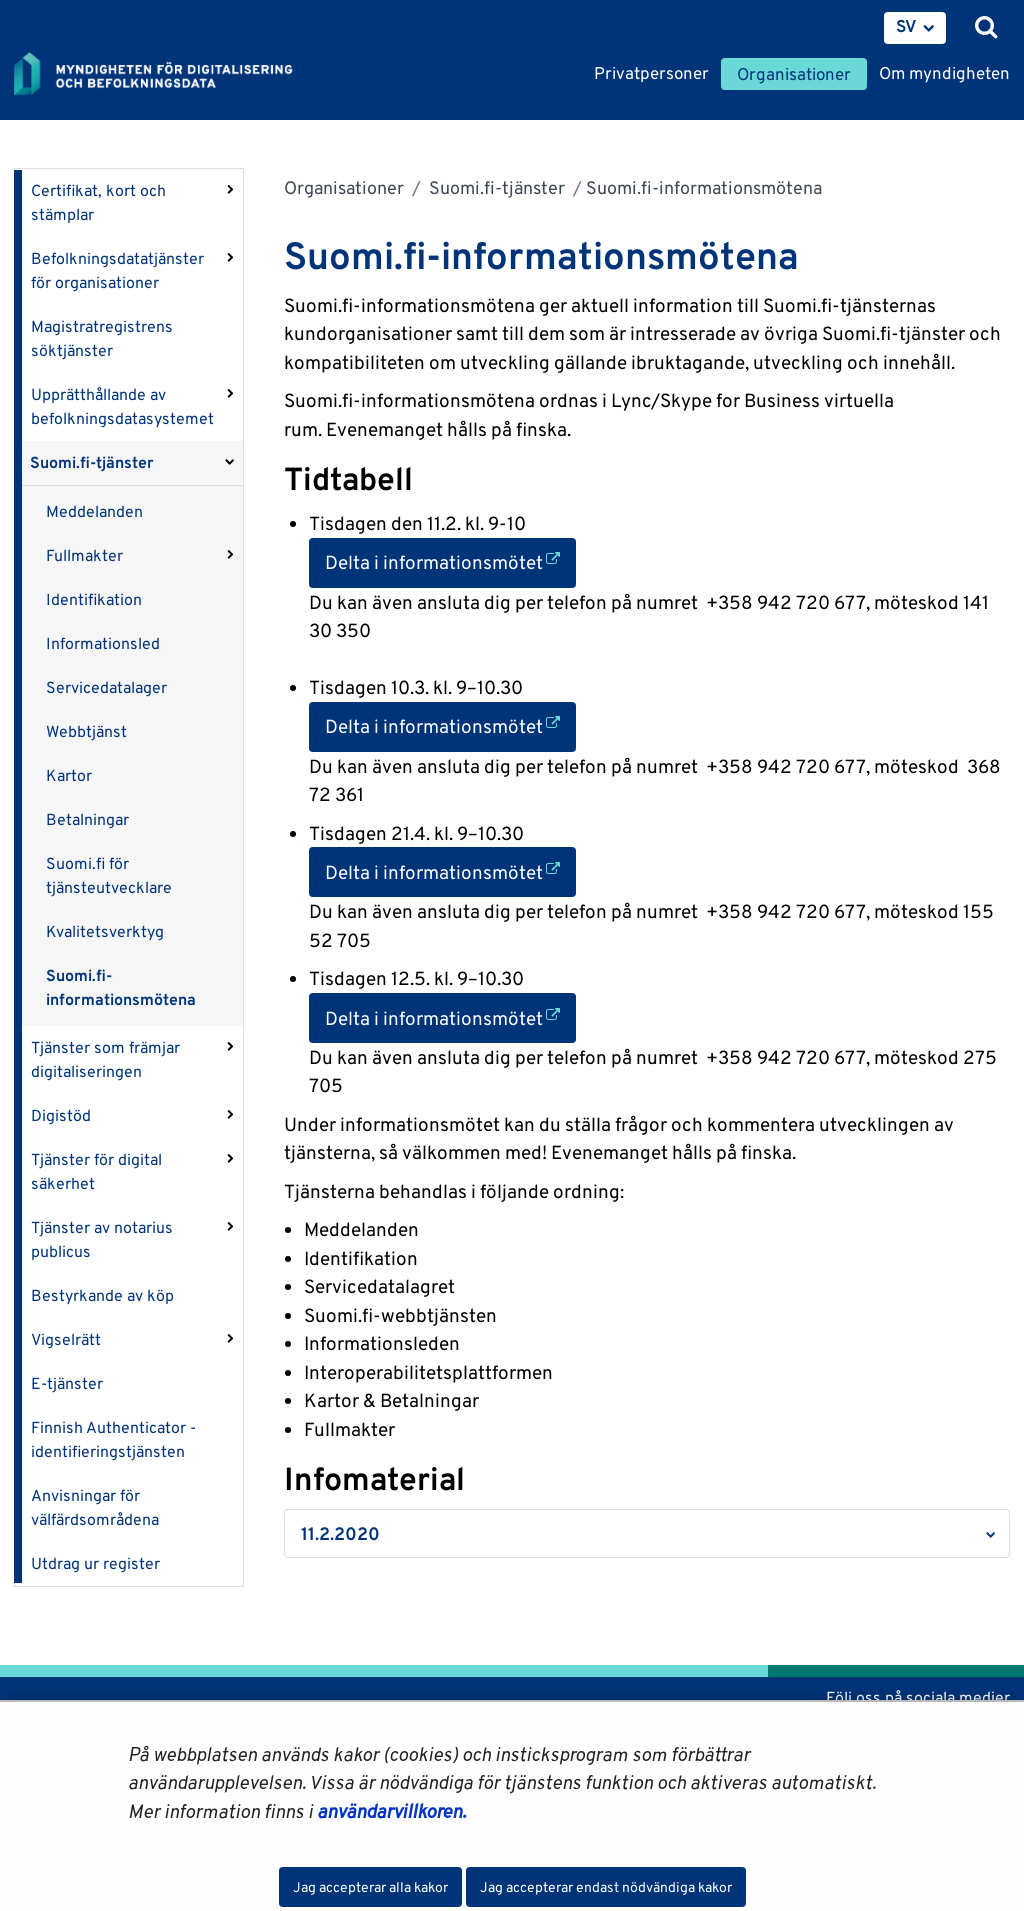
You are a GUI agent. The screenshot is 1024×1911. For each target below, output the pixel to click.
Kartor (69, 775)
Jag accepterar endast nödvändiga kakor (606, 1887)
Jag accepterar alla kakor (370, 1887)
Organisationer (344, 187)
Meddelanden (94, 511)
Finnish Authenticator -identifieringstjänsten (113, 1439)
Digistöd (61, 1115)
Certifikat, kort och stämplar (98, 202)
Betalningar (87, 819)
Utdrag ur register (95, 1563)
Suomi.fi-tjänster (92, 462)
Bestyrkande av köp (102, 1295)
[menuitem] (915, 28)
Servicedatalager (106, 687)
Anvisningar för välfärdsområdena (95, 1507)
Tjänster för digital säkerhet (96, 1171)
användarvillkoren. (391, 1811)
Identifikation (94, 599)
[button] (647, 1533)
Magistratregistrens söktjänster (102, 338)
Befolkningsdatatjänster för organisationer (117, 270)
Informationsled (103, 643)
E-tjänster (67, 1383)
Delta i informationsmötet (450, 560)
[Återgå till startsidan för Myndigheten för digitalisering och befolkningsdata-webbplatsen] (166, 75)
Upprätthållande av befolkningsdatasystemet (122, 406)
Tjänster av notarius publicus (102, 1239)
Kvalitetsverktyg (105, 931)
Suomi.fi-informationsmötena (121, 987)
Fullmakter (84, 555)
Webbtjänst (86, 731)
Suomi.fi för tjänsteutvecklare (109, 875)
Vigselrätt (66, 1339)
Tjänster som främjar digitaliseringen (105, 1059)
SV (906, 26)
